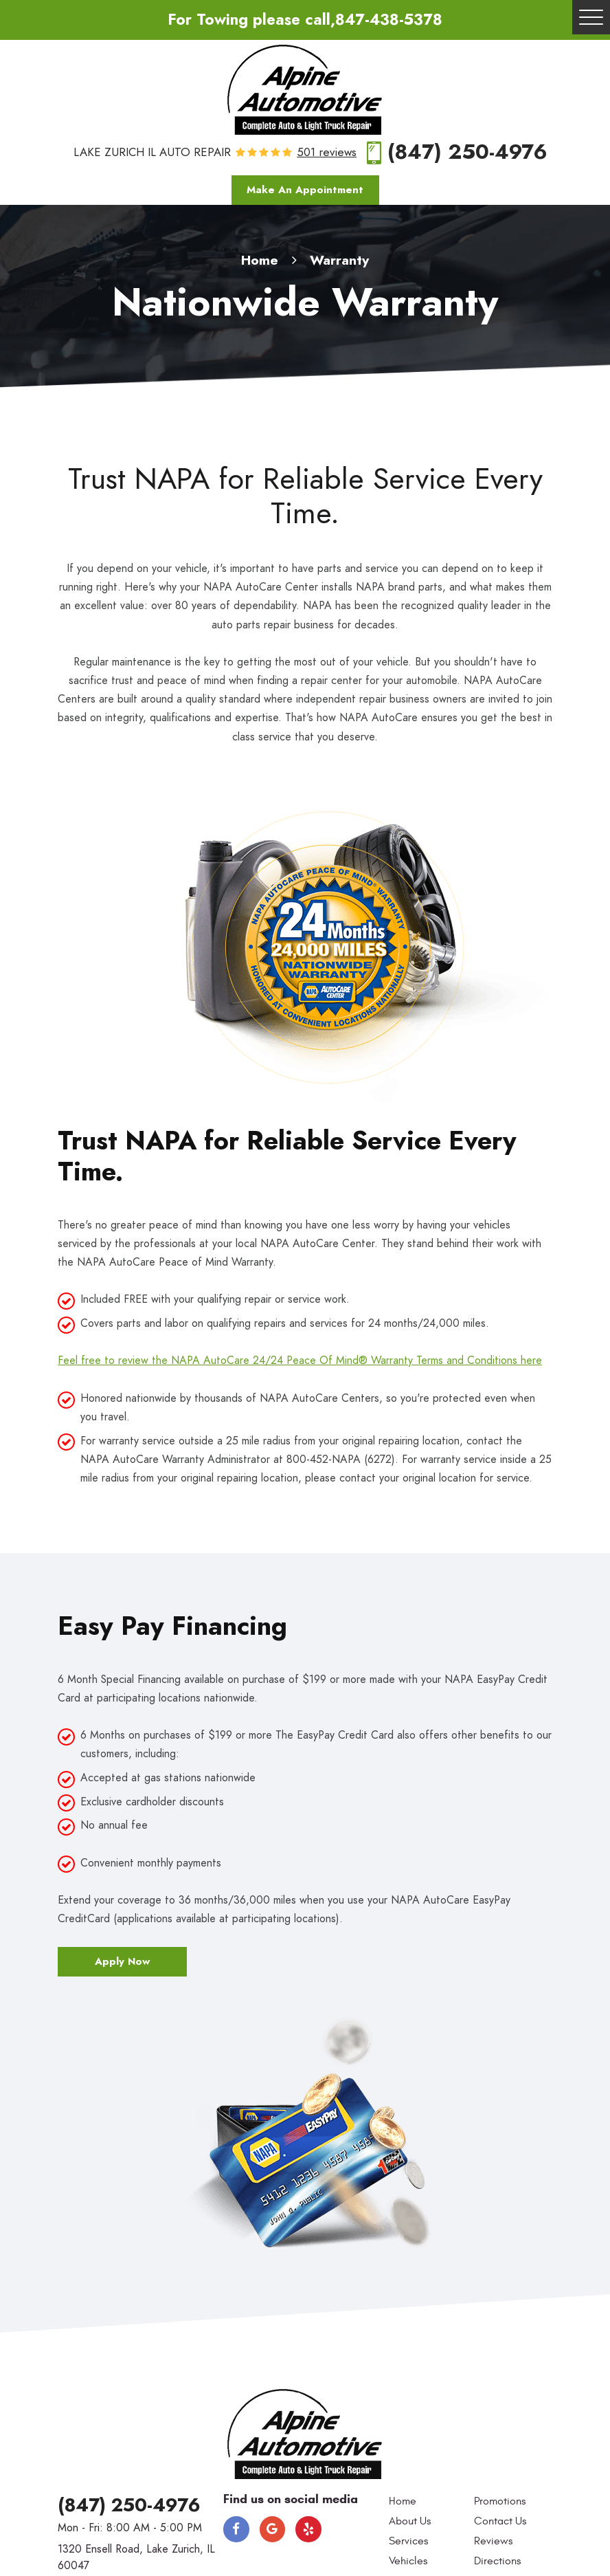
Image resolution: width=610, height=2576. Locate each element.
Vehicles (408, 2561)
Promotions (500, 2501)
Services (408, 2541)
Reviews (493, 2541)
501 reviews (327, 153)
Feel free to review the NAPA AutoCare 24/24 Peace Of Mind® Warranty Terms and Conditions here (300, 1360)
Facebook (236, 2529)
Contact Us (500, 2521)
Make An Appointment (305, 190)
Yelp (308, 2529)
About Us (410, 2521)
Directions (497, 2561)
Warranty (339, 260)
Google (273, 2529)
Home (259, 260)
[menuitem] (428, 2502)
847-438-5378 (388, 19)
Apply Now (122, 1961)
